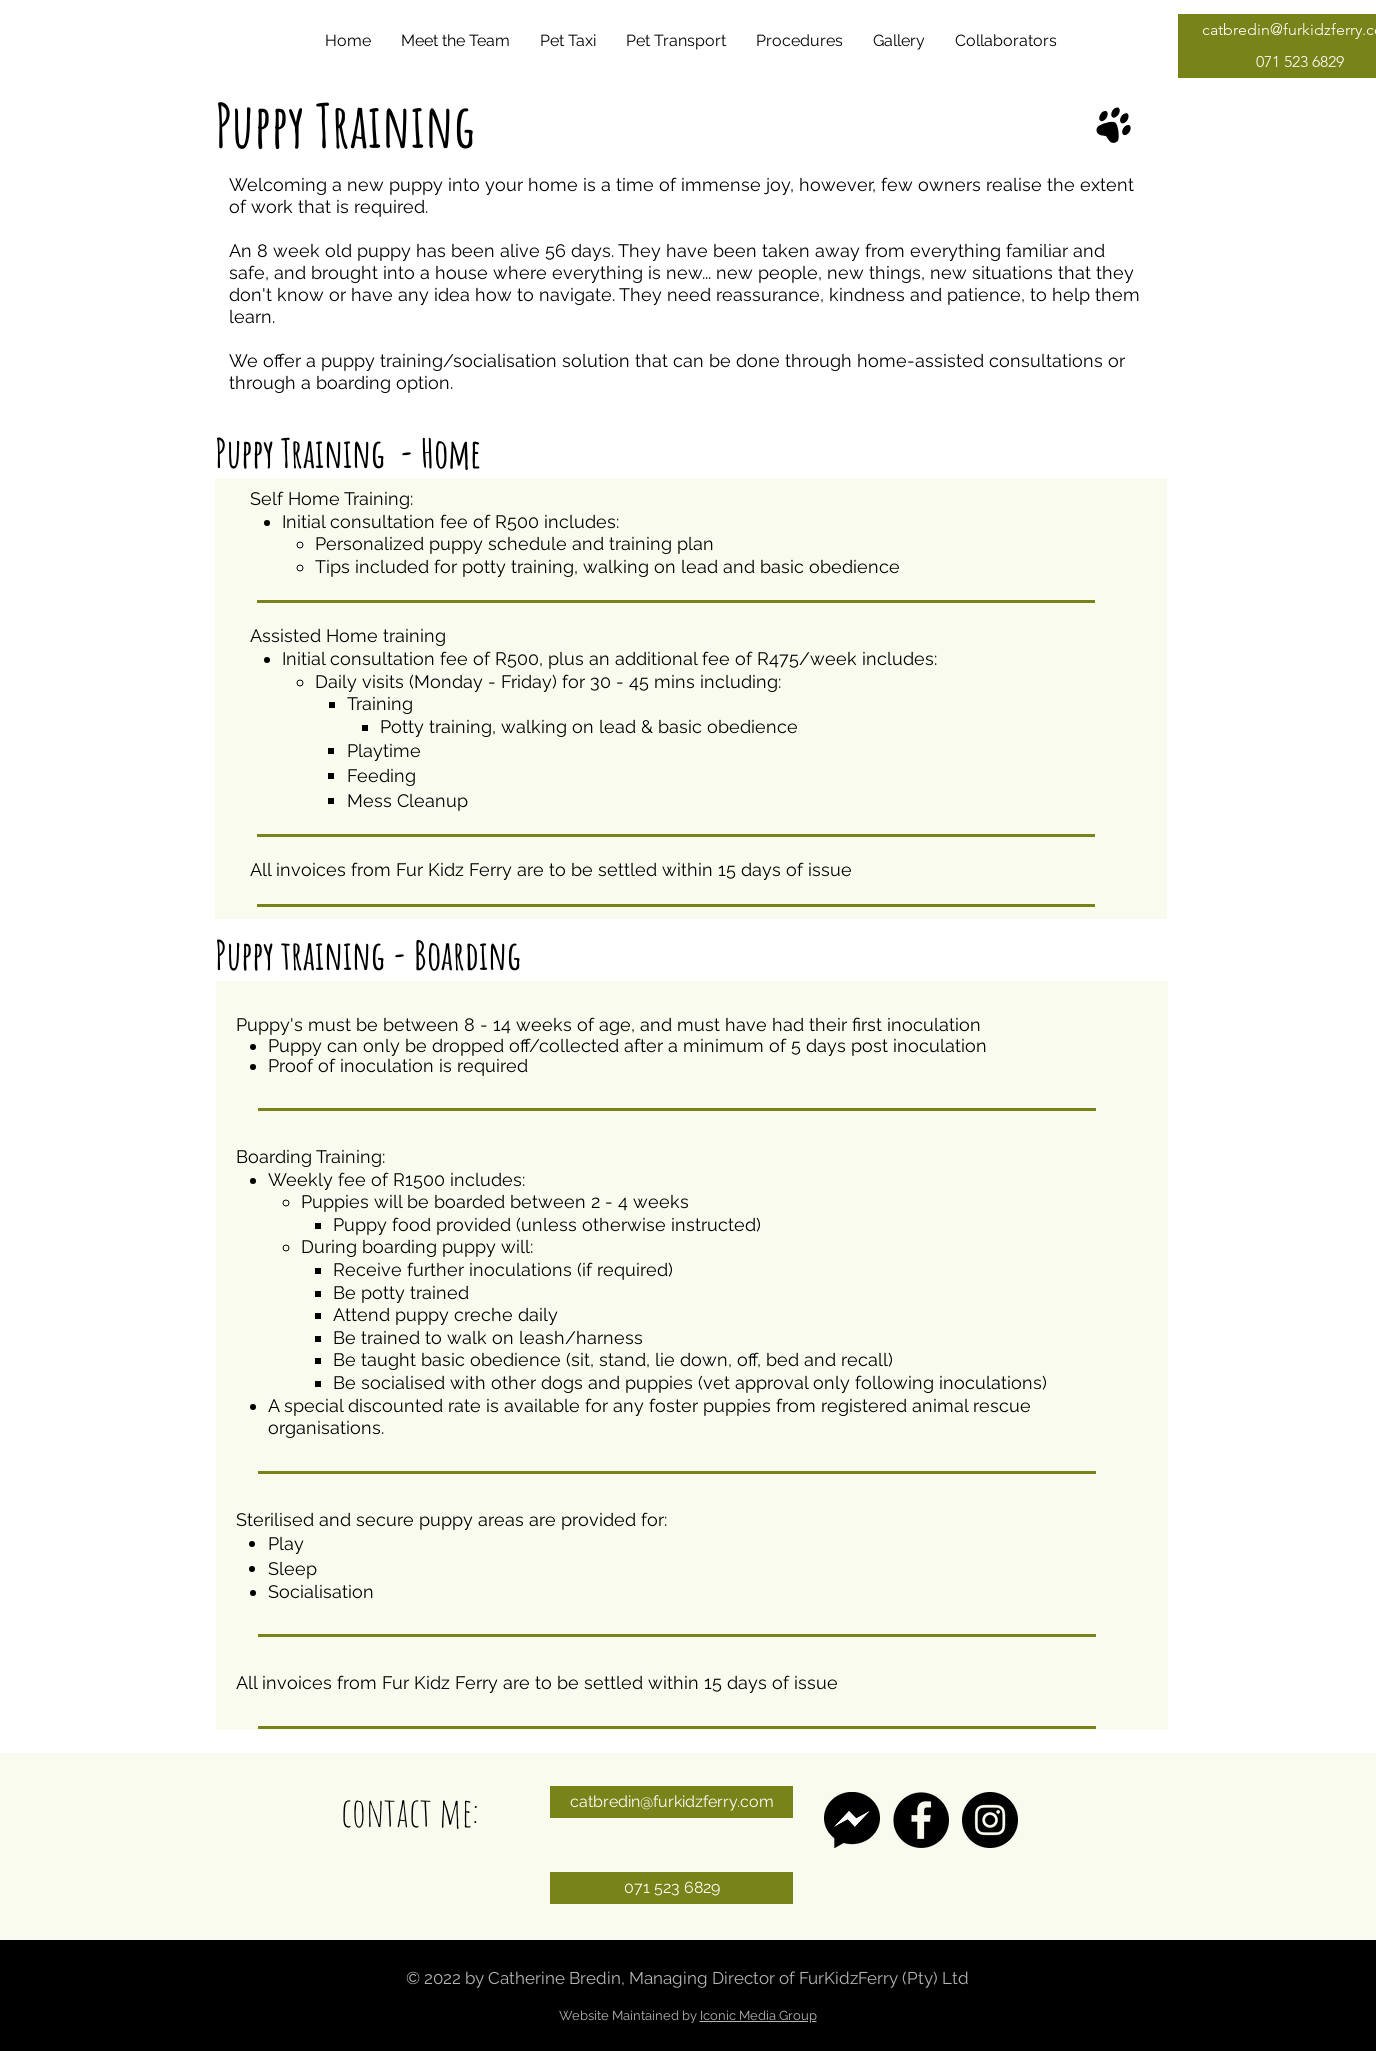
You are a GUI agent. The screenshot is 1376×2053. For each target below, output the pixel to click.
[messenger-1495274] (852, 1820)
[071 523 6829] (671, 1888)
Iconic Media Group (758, 2015)
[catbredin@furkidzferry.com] (671, 1802)
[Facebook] (921, 1820)
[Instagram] (990, 1820)
